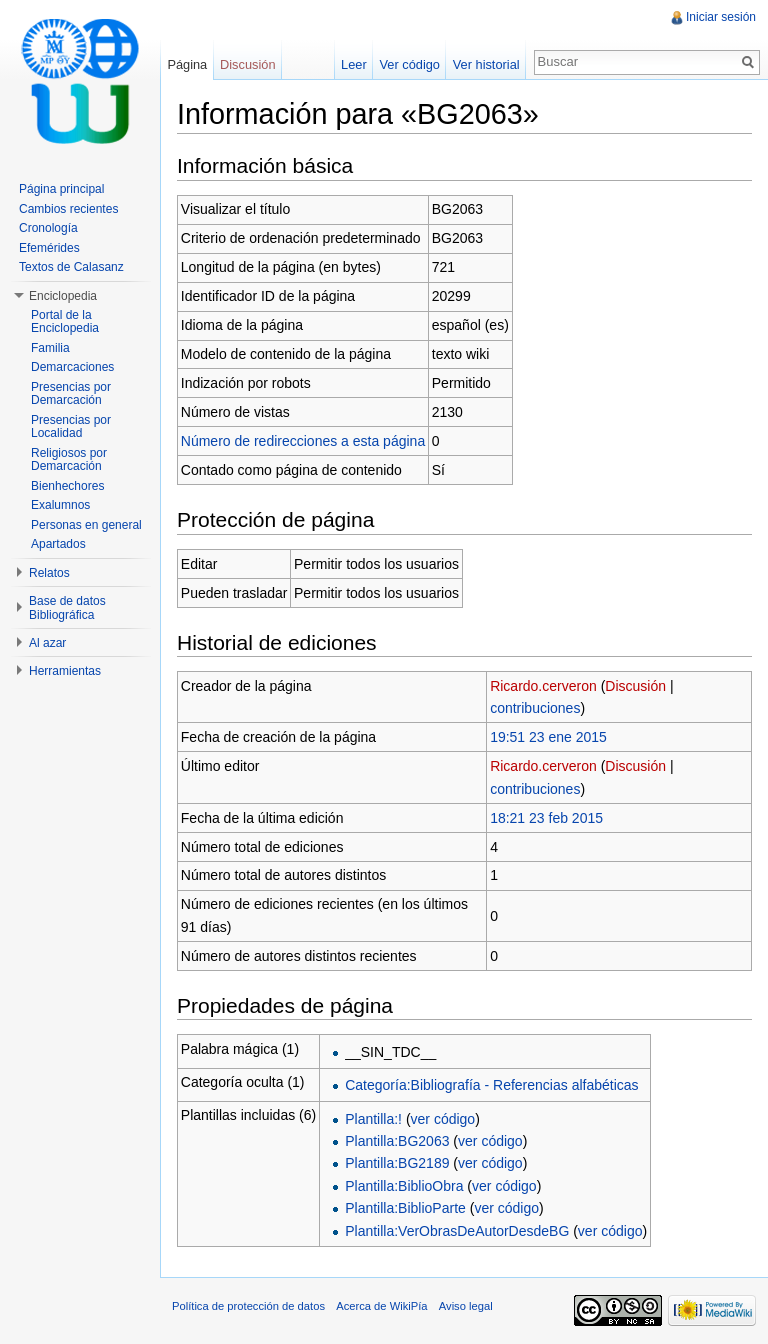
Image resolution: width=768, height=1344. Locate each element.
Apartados (58, 544)
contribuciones (535, 708)
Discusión (635, 686)
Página (187, 64)
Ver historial (486, 64)
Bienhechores (67, 486)
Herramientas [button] (65, 671)
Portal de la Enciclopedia (65, 322)
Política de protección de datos (248, 1306)
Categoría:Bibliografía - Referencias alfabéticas (491, 1085)
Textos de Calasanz (71, 267)
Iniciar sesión (721, 17)
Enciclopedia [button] (63, 296)
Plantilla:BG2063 (397, 1141)
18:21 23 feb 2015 (546, 818)
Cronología (48, 228)
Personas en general (86, 525)
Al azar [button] (47, 643)
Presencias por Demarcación (71, 394)
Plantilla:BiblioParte (405, 1208)
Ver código (409, 64)
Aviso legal (466, 1306)
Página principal (61, 189)
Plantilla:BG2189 (397, 1163)
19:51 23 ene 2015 (548, 737)
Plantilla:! (373, 1119)
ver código (443, 1119)
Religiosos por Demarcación (69, 460)
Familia (50, 348)
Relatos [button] (49, 573)
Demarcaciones (72, 367)
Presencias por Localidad (71, 427)
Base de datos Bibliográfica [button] (67, 608)
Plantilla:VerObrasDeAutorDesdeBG (457, 1231)
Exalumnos (60, 505)
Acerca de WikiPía (381, 1306)
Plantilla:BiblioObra (404, 1186)
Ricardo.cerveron (543, 686)
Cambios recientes (68, 209)
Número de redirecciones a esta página (303, 441)
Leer (354, 64)
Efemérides (49, 248)
